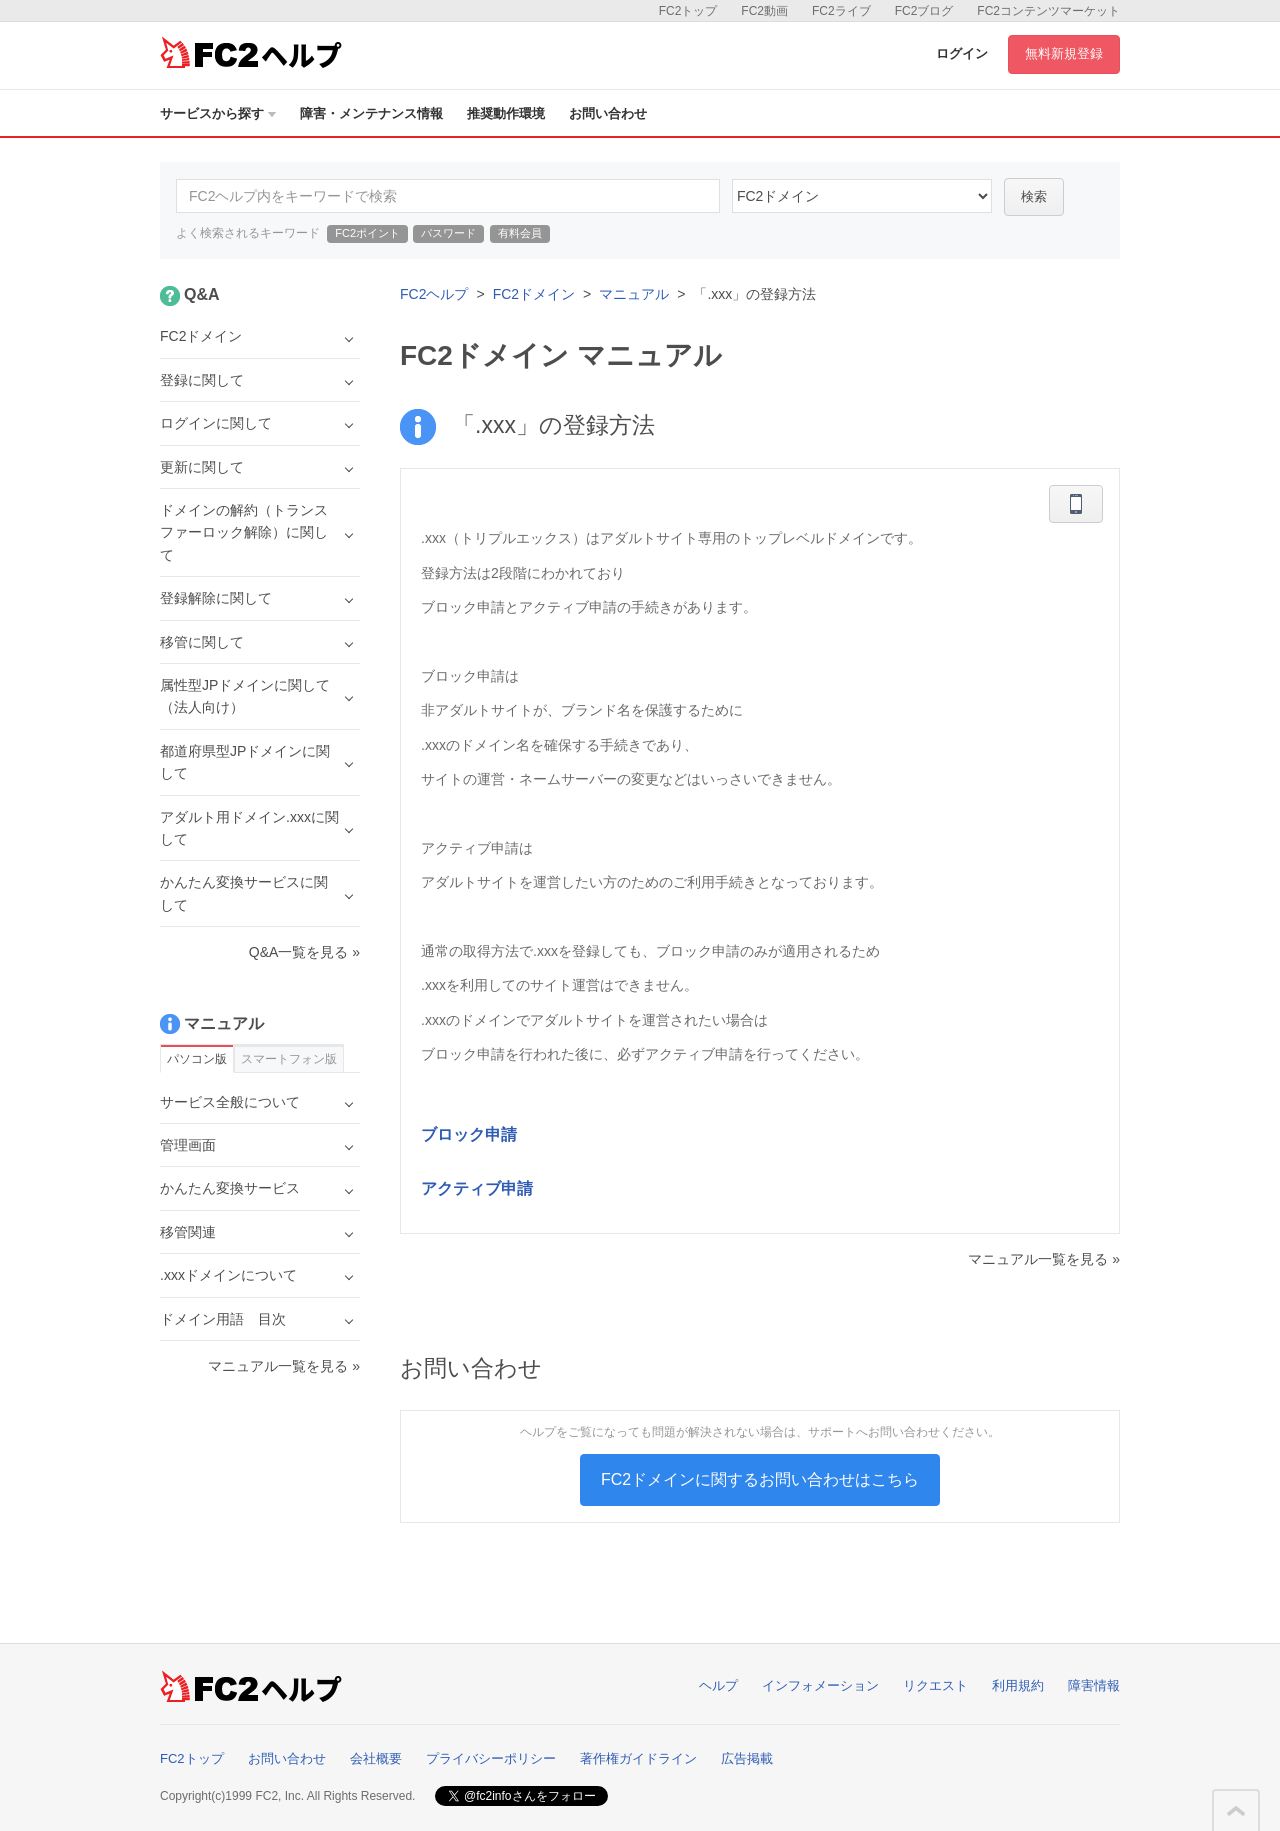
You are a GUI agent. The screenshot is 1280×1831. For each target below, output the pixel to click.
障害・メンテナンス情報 (371, 113)
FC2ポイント (367, 233)
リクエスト (935, 1685)
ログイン (962, 53)
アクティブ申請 (477, 1188)
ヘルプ (718, 1685)
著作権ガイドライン (638, 1758)
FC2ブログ (924, 11)
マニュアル (634, 294)
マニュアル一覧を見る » (1044, 1259)
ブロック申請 (469, 1134)
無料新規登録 (1064, 53)
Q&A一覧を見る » (304, 952)
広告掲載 (747, 1758)
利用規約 (1018, 1685)
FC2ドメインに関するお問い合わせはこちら (760, 1479)
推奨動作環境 (506, 113)
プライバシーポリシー (491, 1758)
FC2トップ (688, 11)
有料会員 (520, 233)
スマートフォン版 (289, 1059)
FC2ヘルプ (434, 294)
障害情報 (1094, 1685)
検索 (1034, 196)
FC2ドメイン (534, 294)
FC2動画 (764, 11)
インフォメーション (820, 1685)
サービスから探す (218, 113)
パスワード (448, 233)
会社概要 (376, 1758)
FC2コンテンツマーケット (1048, 11)
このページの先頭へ (1236, 1811)
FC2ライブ (841, 11)
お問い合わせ (608, 113)
